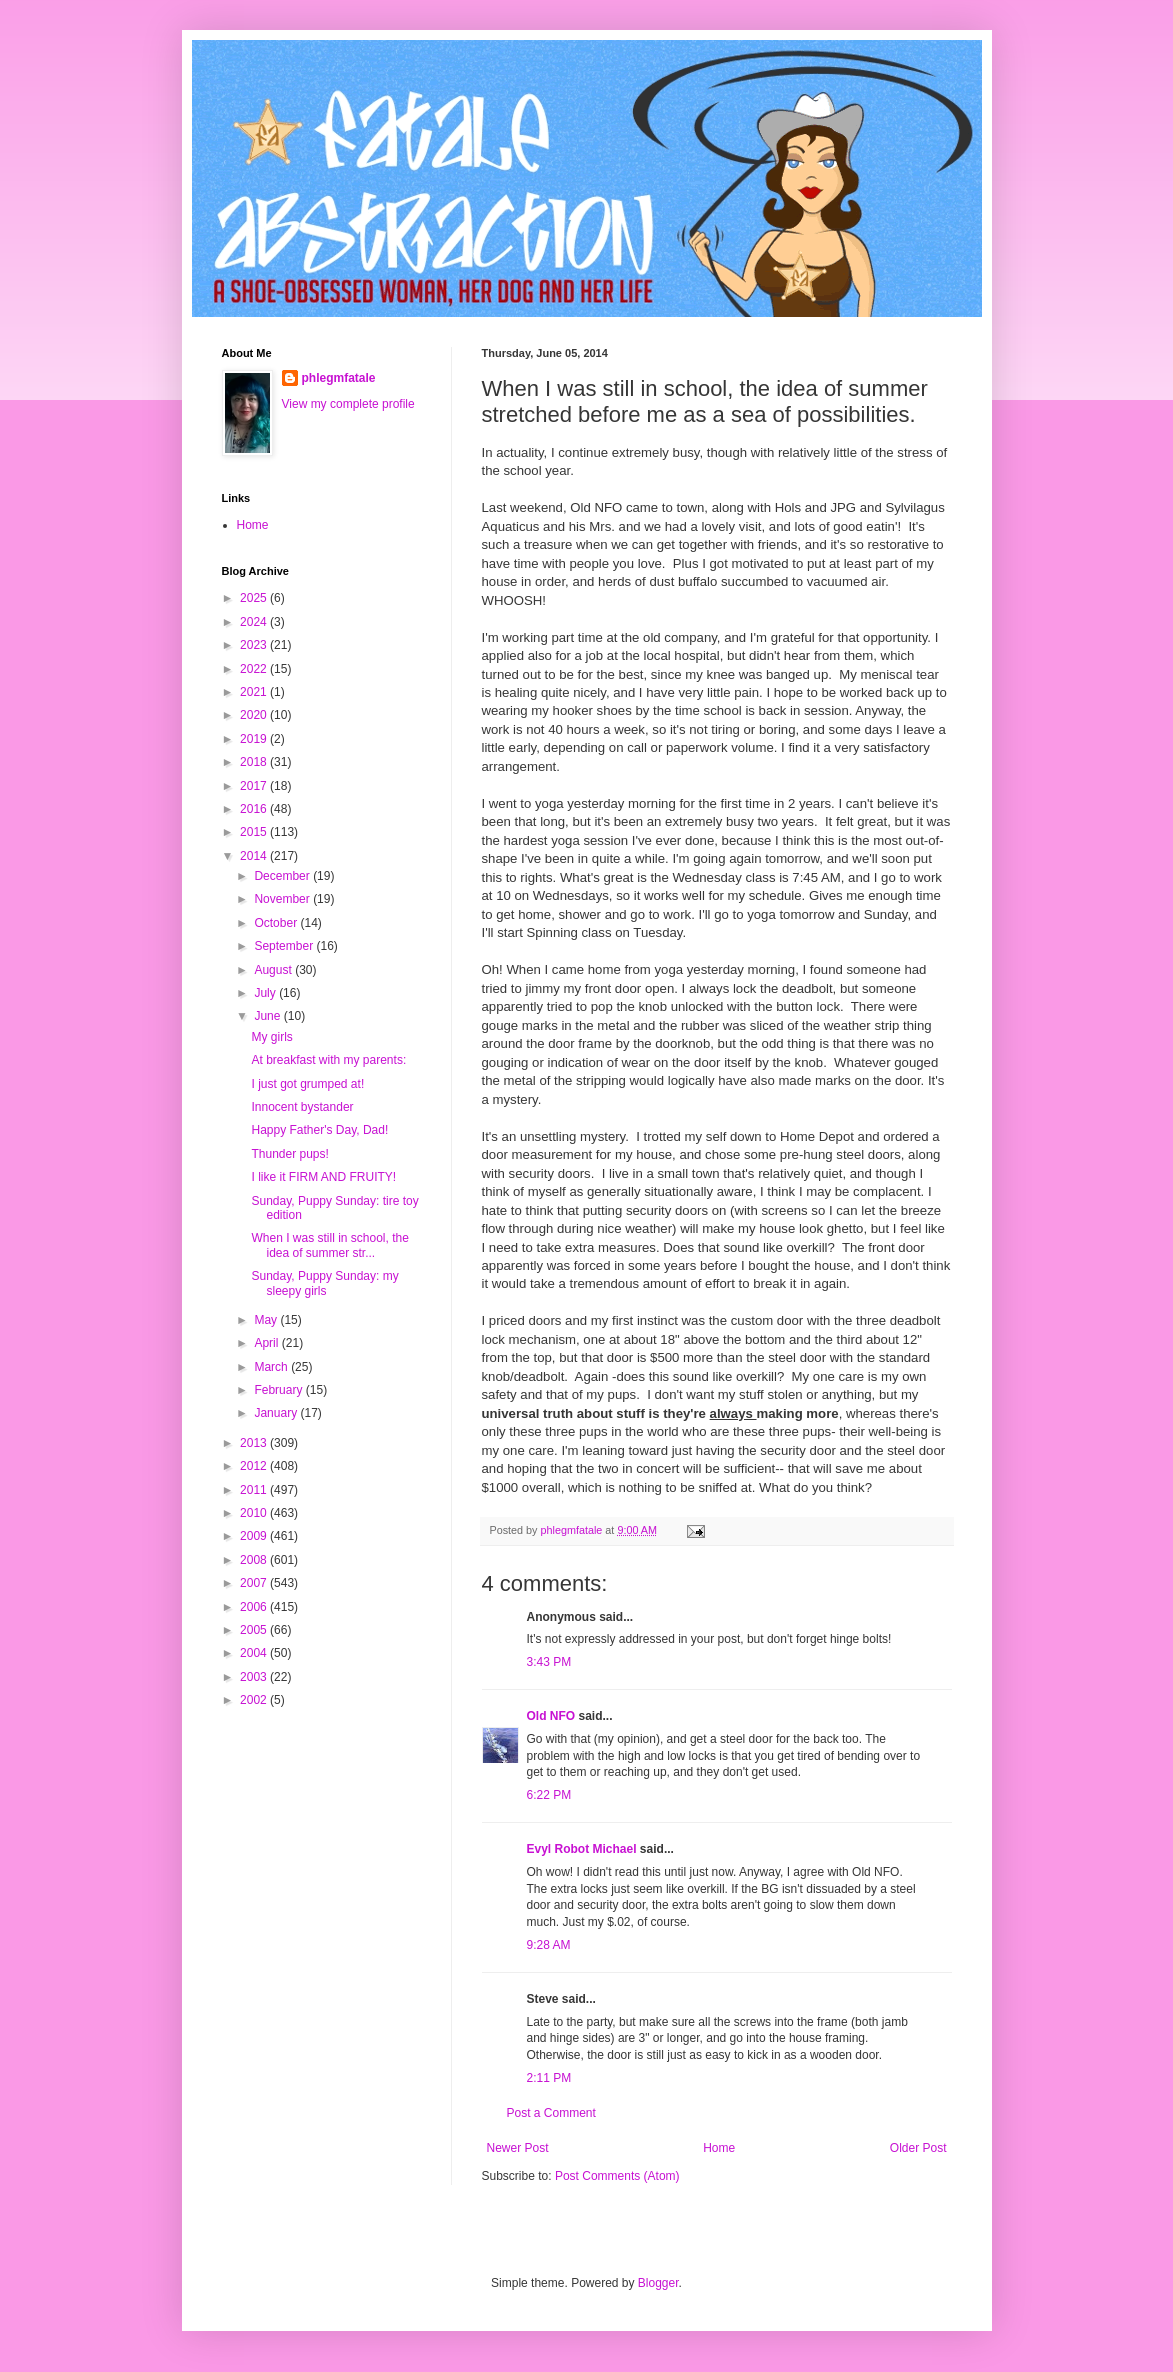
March (272, 1367)
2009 (255, 1536)
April (267, 1343)
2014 (255, 856)
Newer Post (518, 2148)
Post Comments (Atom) (617, 2176)
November (283, 899)
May (267, 1320)
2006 (255, 1607)
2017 (255, 786)
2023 (255, 645)
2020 (255, 715)
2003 (255, 1677)
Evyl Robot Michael (582, 1849)
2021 (255, 692)
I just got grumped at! (307, 1084)
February (279, 1390)
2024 (255, 622)
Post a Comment (551, 2113)
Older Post (918, 2148)
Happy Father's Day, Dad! (319, 1130)
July (266, 993)
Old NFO (551, 1716)
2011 (255, 1490)
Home (719, 2148)
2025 (255, 598)
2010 (255, 1513)
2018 (255, 762)
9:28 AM (549, 1945)
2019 (255, 739)
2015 (255, 832)
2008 (255, 1560)
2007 (255, 1583)
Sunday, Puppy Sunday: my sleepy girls (324, 1283)
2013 (255, 1443)
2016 (255, 809)
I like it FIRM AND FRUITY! (323, 1177)
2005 (255, 1630)
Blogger (658, 2283)
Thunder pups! (289, 1154)
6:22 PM (549, 1795)
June (268, 1016)
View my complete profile (348, 404)
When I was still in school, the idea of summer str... (329, 1245)
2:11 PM (549, 2078)
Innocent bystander (302, 1107)
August (274, 970)
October (277, 923)
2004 (255, 1653)
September (285, 946)
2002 (255, 1700)
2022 (255, 669)
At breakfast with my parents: (328, 1060)
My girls (271, 1037)
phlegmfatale (339, 378)
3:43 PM (549, 1662)
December (283, 876)
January (277, 1413)
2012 (255, 1466)
